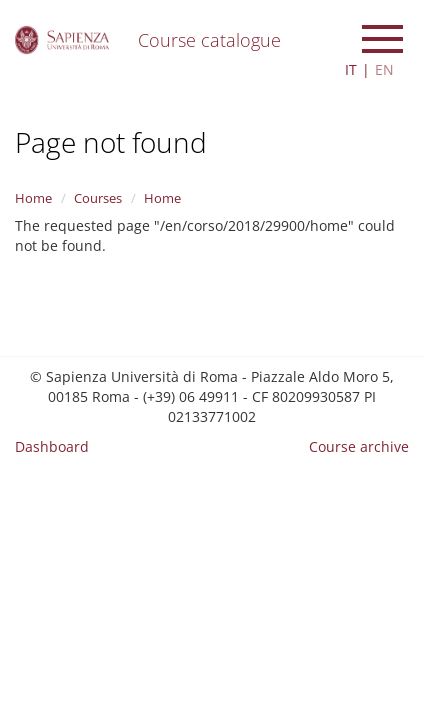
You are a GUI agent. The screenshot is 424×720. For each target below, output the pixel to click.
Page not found (111, 142)
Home (33, 198)
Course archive (359, 446)
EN (384, 69)
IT (351, 69)
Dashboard (52, 446)
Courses (98, 198)
